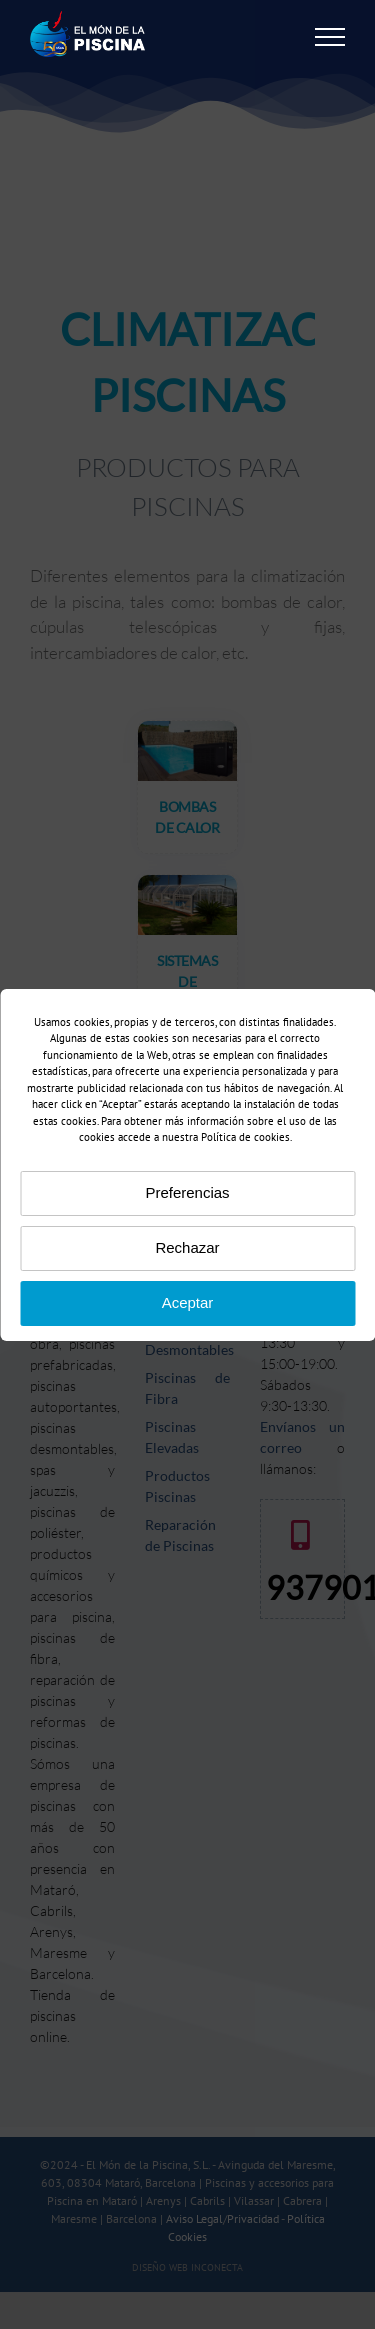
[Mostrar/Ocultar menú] (330, 37)
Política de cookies (245, 1137)
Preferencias (187, 1192)
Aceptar (188, 1302)
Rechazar (187, 1247)
